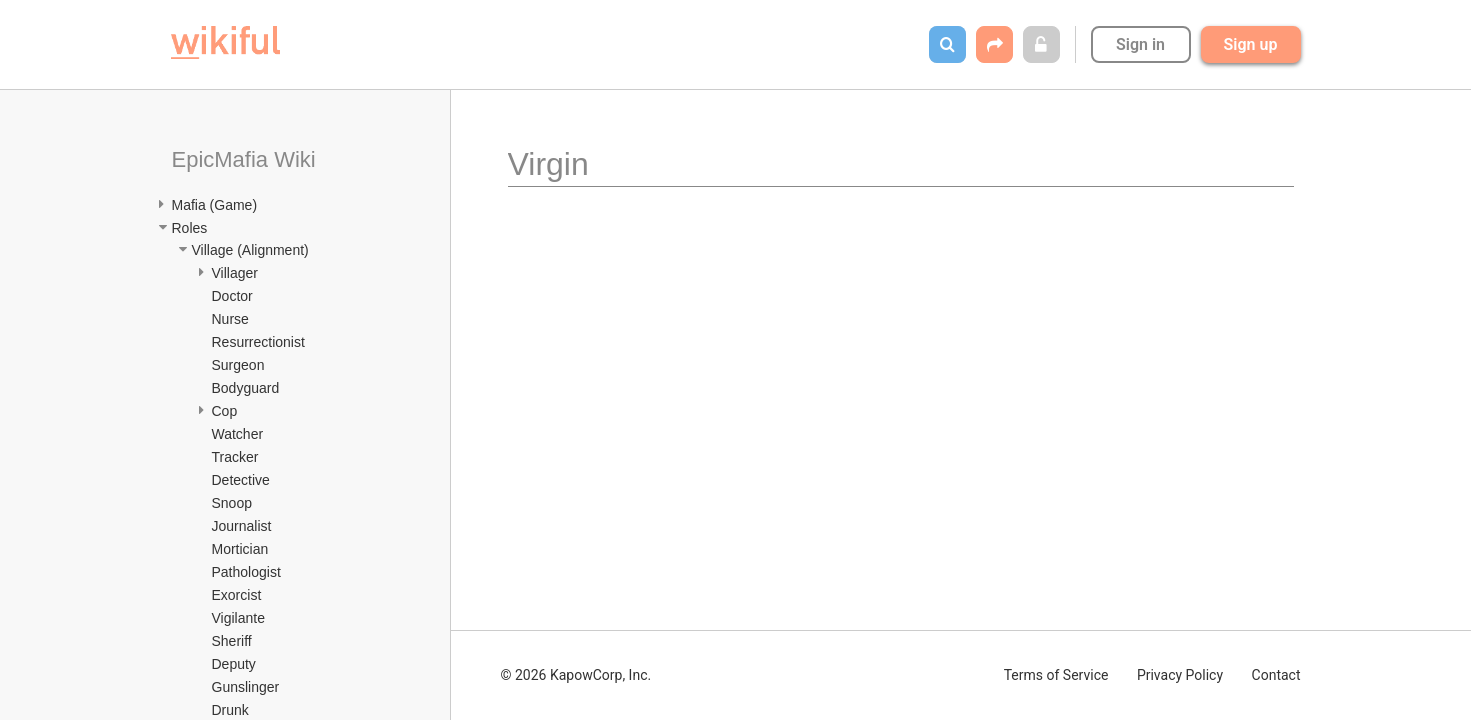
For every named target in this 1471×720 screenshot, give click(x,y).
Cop (225, 411)
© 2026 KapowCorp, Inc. (576, 675)
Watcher (238, 434)
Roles (190, 228)
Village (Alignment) (250, 250)
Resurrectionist (258, 342)
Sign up (1251, 44)
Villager (235, 273)
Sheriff (232, 641)
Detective (241, 480)
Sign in (1140, 44)
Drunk (230, 710)
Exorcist (237, 595)
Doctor (232, 296)
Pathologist (246, 572)
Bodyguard (246, 388)
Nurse (230, 319)
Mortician (240, 549)
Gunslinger (246, 687)
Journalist (242, 526)
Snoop (232, 503)
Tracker (235, 457)
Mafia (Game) (215, 205)
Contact (1276, 675)
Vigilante (238, 618)
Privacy (1180, 675)
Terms (1056, 675)
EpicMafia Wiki (244, 159)
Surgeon (238, 365)
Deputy (234, 664)
